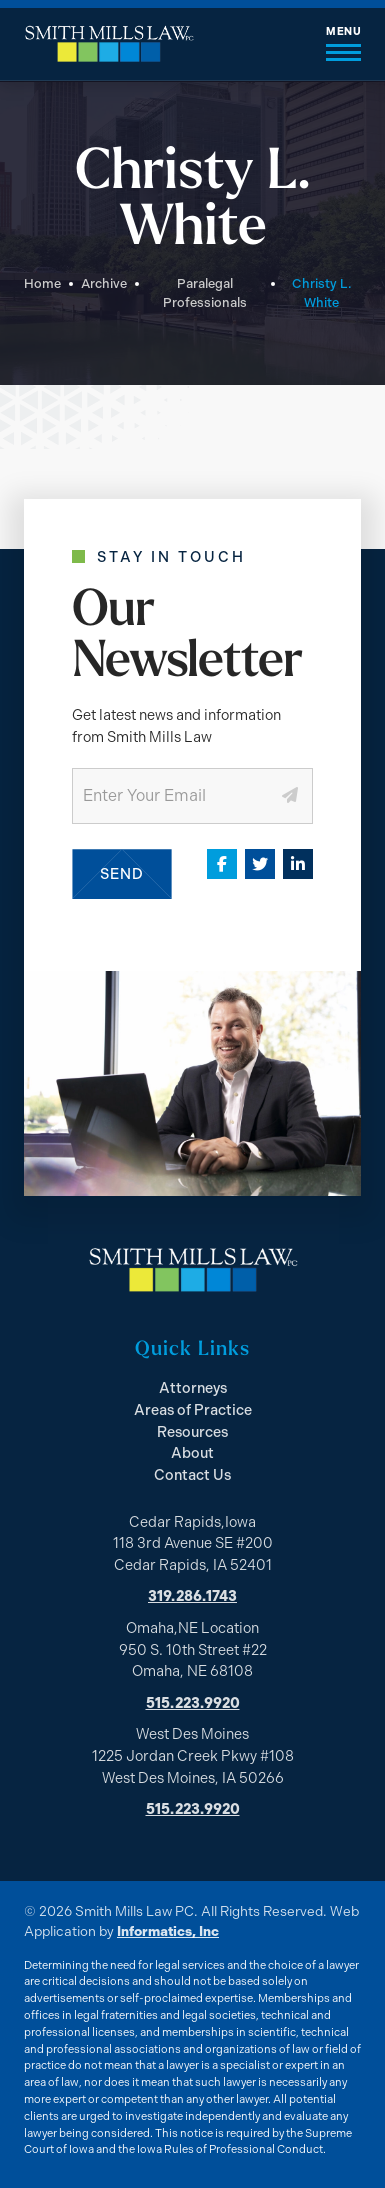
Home (42, 283)
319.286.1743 (192, 1596)
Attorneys (193, 1388)
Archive (104, 283)
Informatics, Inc (168, 1931)
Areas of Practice (193, 1410)
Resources (192, 1432)
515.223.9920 (193, 1703)
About (192, 1453)
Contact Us (192, 1475)
